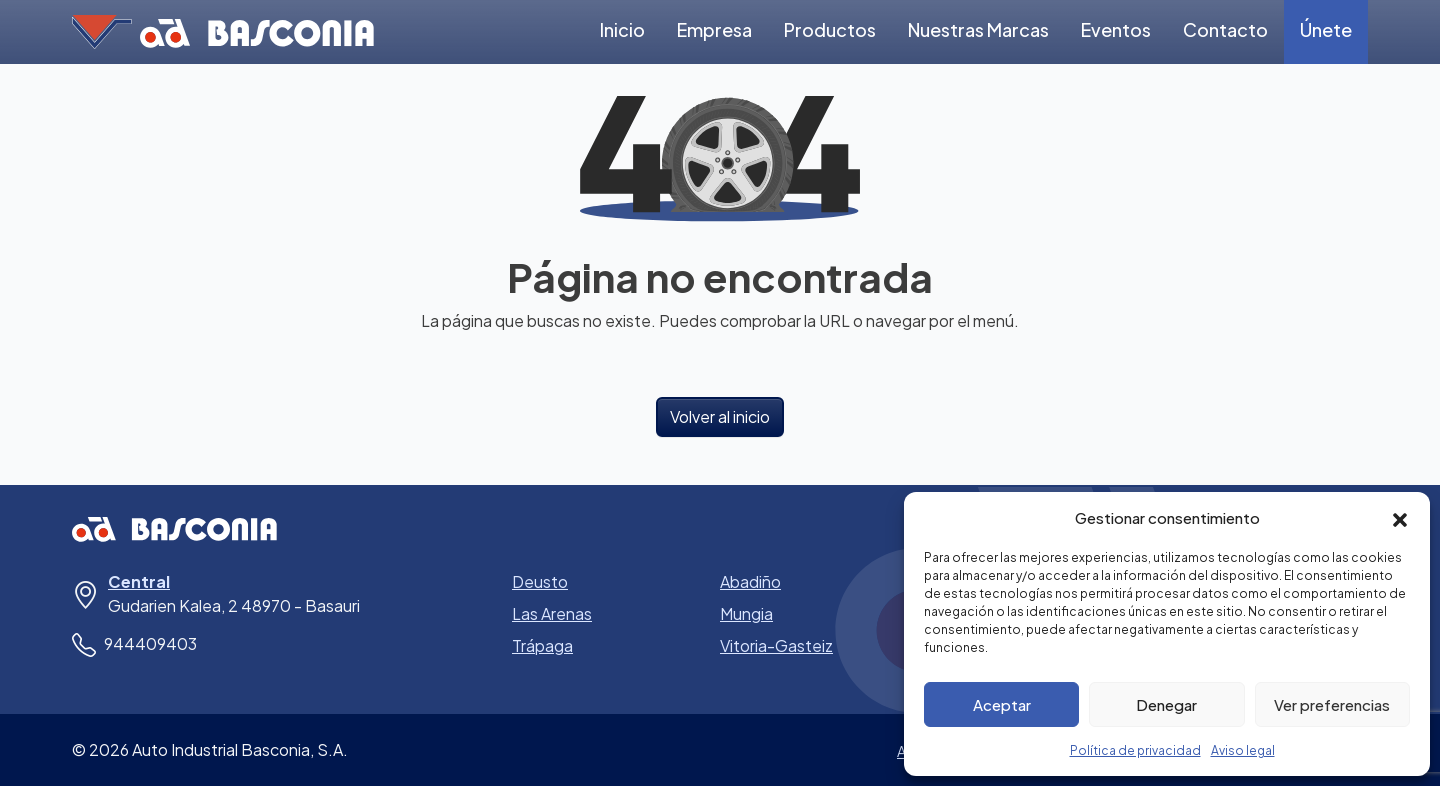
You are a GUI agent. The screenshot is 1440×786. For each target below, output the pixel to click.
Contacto (1225, 29)
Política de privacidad (1135, 750)
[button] (1400, 518)
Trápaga (542, 645)
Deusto (540, 581)
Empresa (714, 29)
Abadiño (750, 581)
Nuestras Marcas (978, 29)
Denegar (1166, 704)
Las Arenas (552, 613)
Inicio (622, 29)
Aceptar (1002, 704)
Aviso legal (1243, 750)
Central (139, 581)
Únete (1326, 29)
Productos (830, 29)
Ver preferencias (1332, 704)
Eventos (1116, 29)
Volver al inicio (720, 416)
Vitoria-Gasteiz (776, 645)
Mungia (746, 613)
